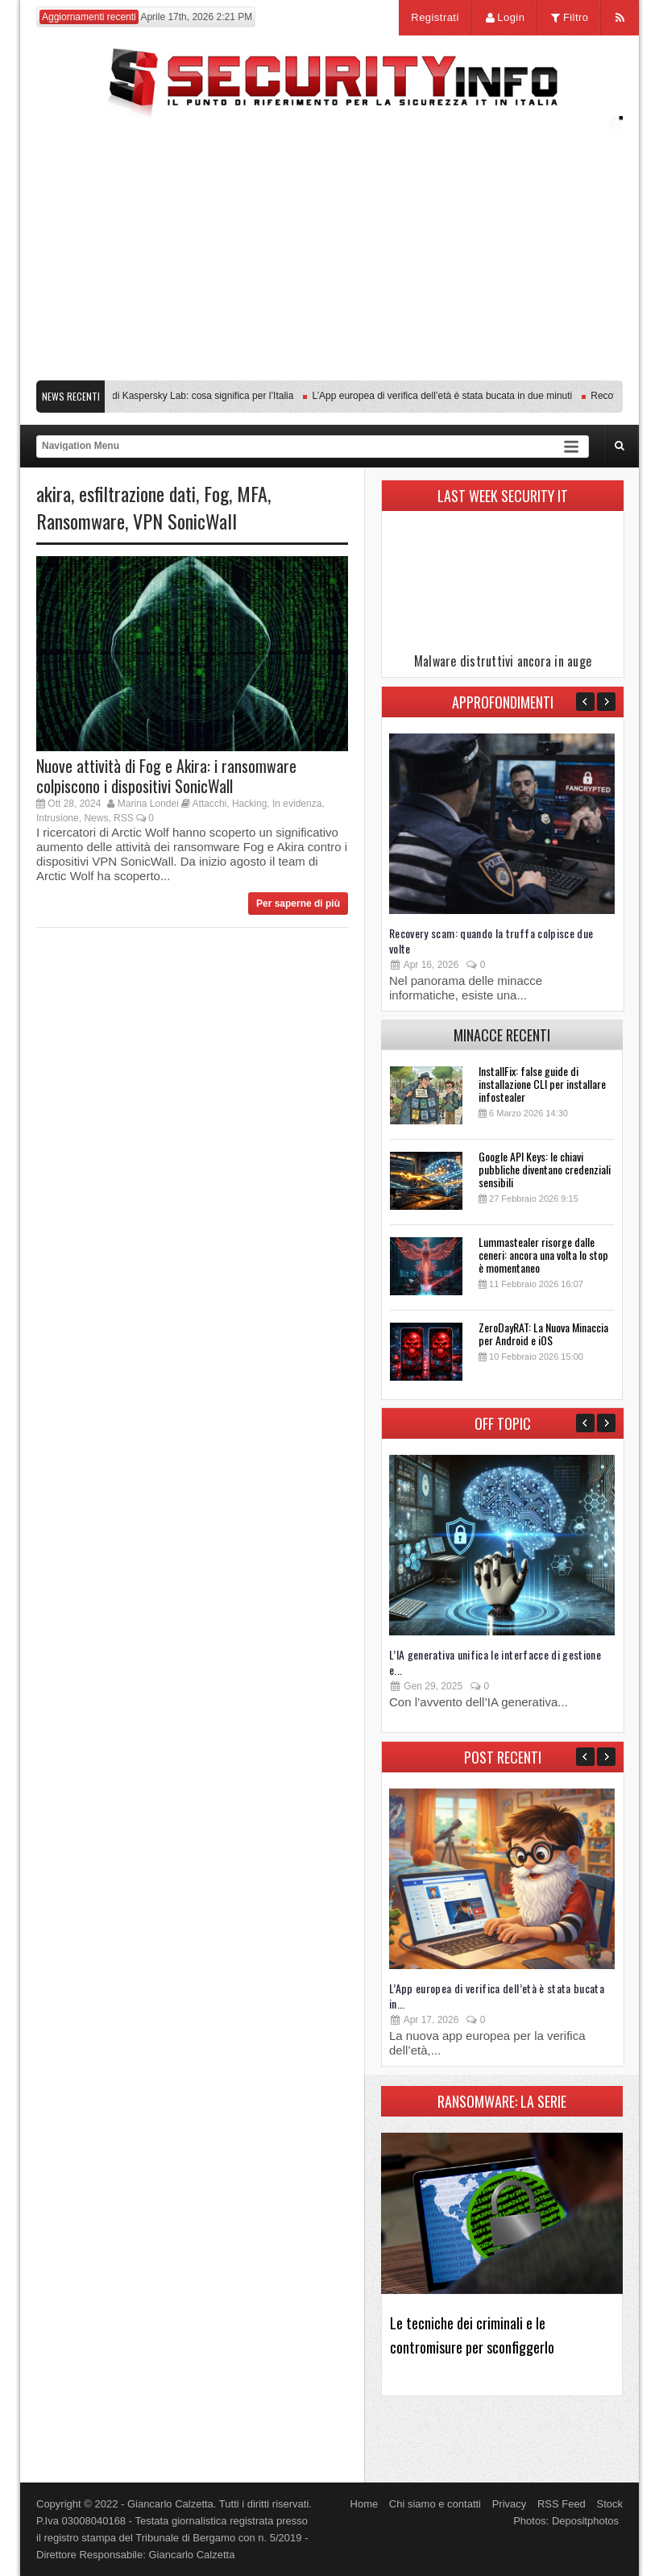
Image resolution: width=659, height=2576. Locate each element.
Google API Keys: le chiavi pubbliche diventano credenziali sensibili (545, 1169)
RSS (124, 818)
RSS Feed (561, 2504)
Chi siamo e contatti (435, 2504)
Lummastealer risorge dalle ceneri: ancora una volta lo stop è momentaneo (543, 1254)
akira (53, 493)
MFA (252, 493)
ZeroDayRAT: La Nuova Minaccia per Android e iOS (543, 1333)
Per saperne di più (298, 903)
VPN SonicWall (185, 520)
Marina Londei (148, 803)
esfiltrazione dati (137, 493)
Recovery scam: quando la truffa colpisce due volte (491, 940)
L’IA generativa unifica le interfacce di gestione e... (495, 1662)
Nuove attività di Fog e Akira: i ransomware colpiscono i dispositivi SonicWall (166, 776)
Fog (216, 493)
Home (364, 2504)
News (96, 818)
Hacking (249, 803)
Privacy (509, 2504)
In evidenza (296, 803)
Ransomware (80, 520)
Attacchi (210, 803)
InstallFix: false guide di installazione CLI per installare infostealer (542, 1083)
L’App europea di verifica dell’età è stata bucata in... (496, 1996)
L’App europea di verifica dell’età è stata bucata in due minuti (447, 395)
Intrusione (57, 818)
